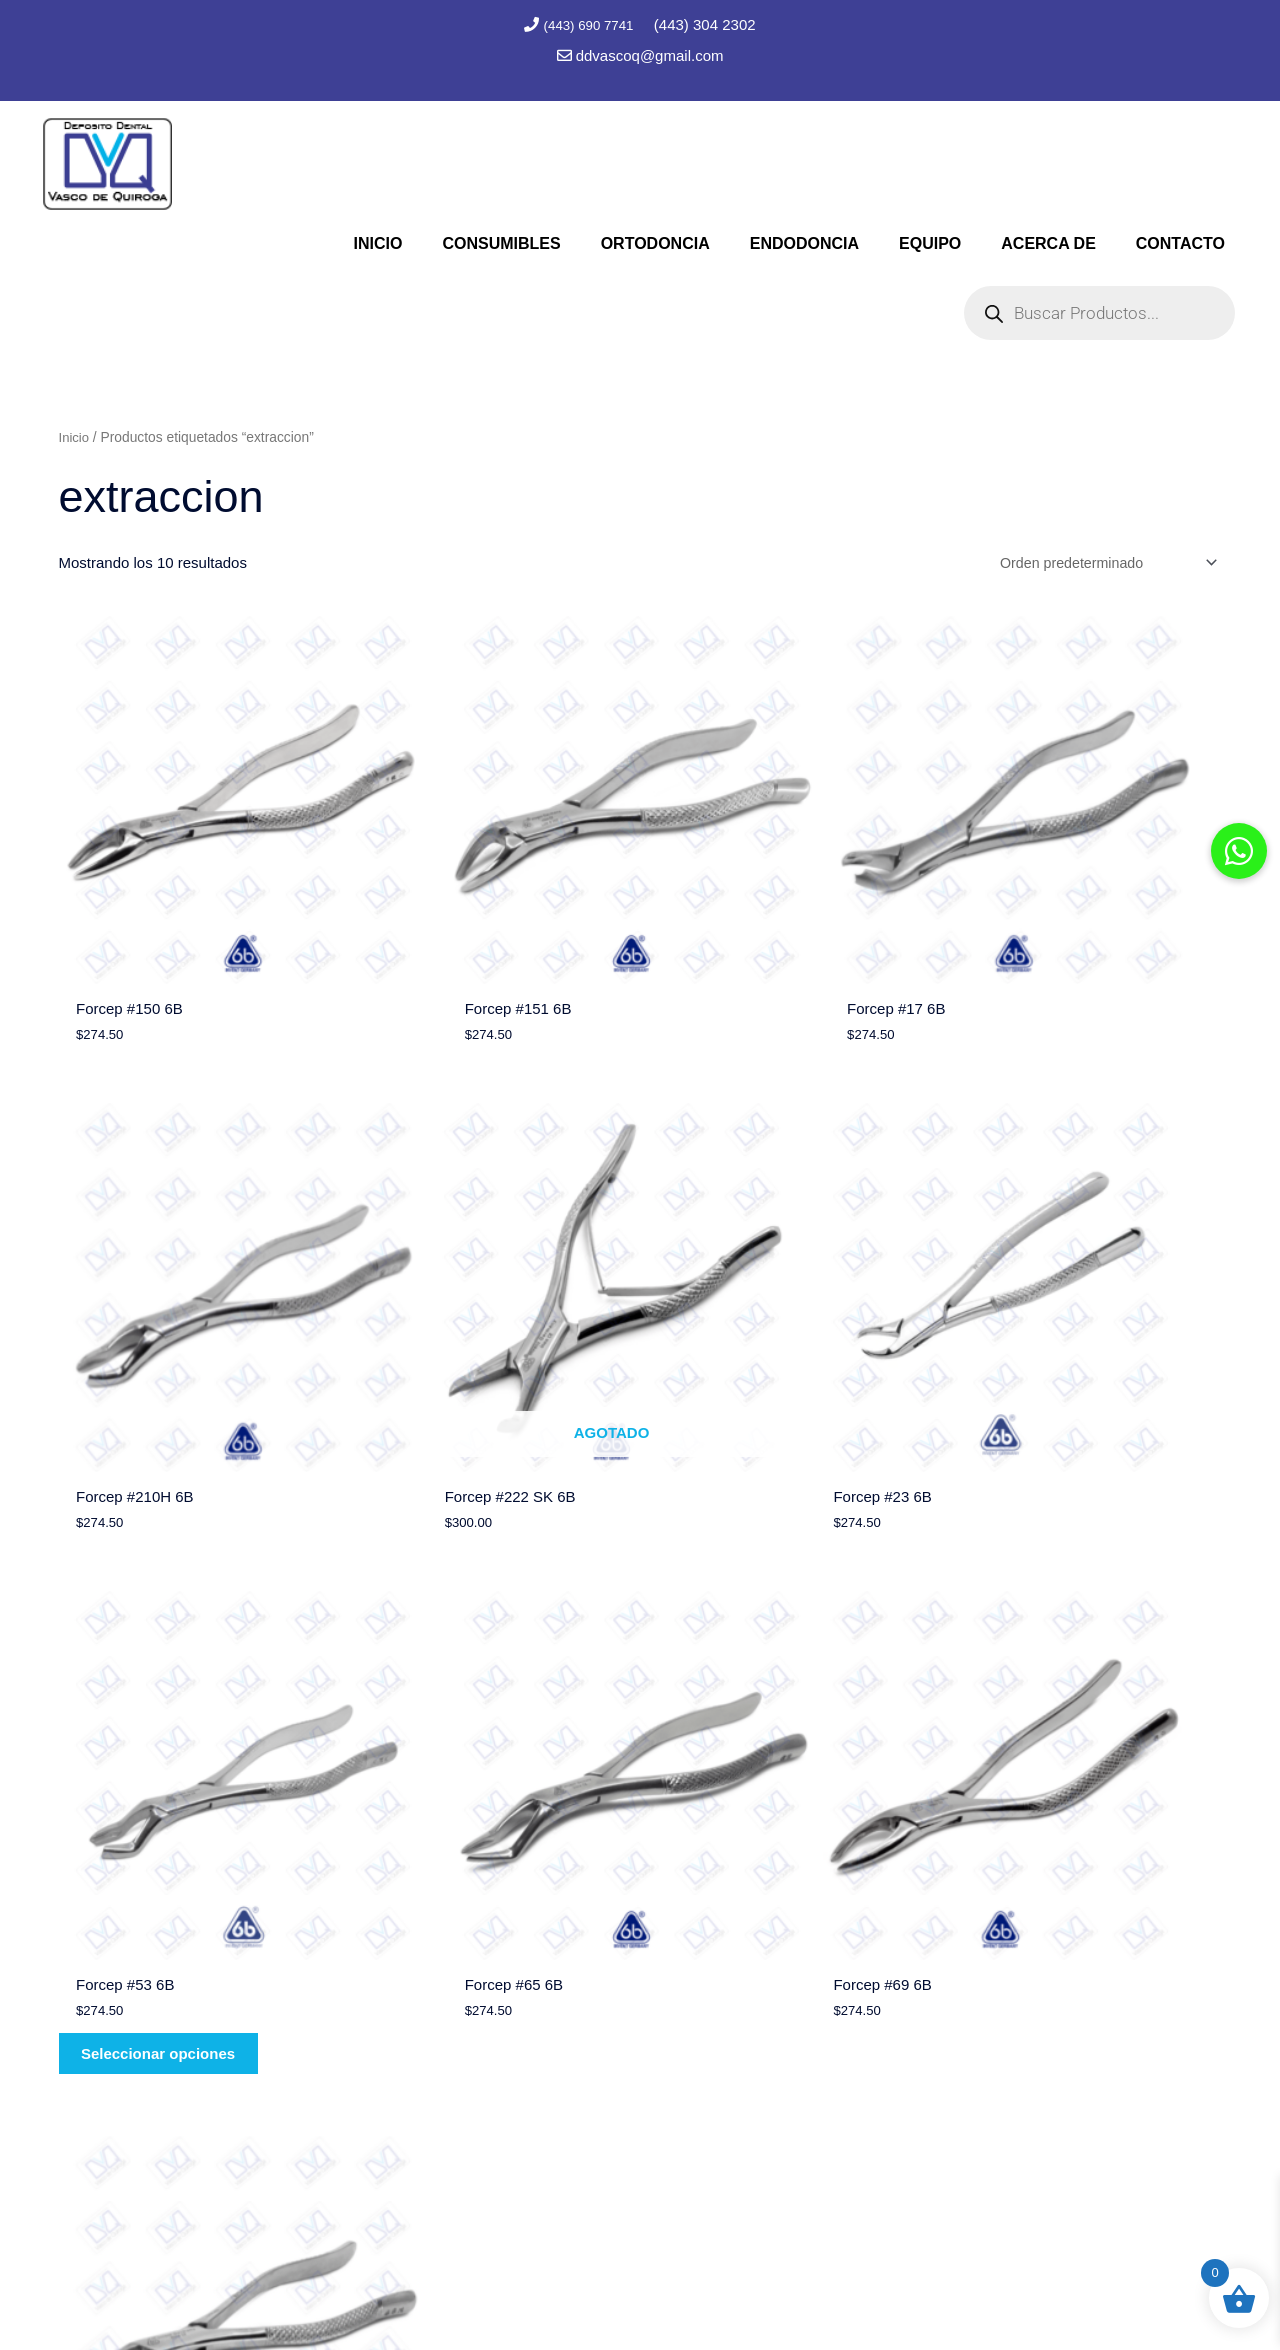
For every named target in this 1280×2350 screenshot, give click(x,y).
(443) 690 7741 (590, 24)
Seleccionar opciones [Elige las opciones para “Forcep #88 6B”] (469, 1853)
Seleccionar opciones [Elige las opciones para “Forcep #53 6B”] (765, 1388)
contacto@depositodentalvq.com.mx (1007, 2157)
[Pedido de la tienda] (1099, 561)
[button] (1239, 851)
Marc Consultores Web (729, 2295)
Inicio (75, 434)
